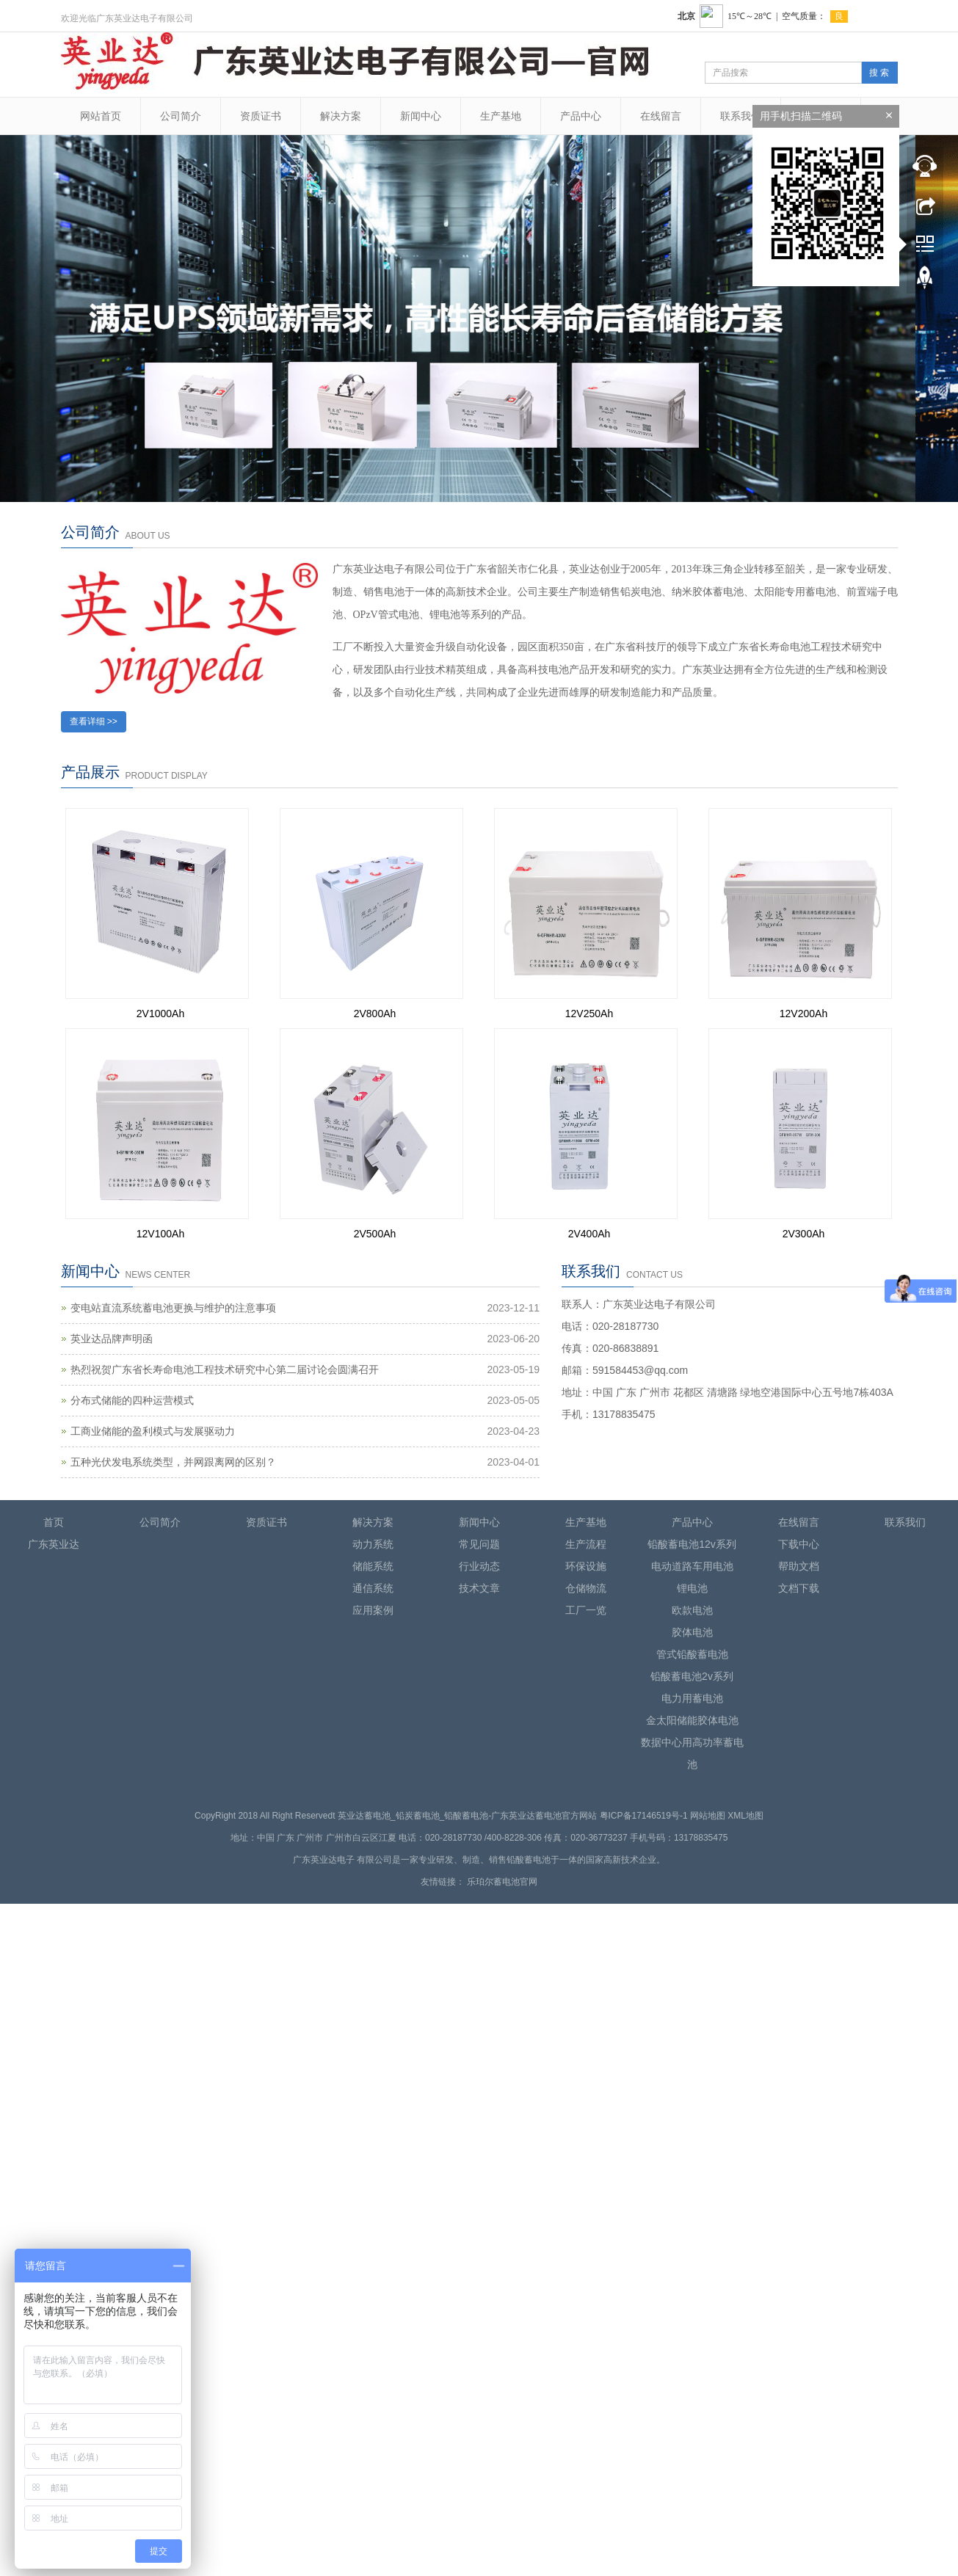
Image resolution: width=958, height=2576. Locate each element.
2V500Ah (375, 1234)
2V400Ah (589, 1234)
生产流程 (585, 1544)
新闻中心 (420, 116)
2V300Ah (804, 1234)
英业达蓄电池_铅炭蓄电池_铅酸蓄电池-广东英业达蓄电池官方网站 (467, 1816)
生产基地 (500, 116)
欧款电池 (692, 1610)
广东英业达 (53, 1544)
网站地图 (707, 1816)
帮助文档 (798, 1566)
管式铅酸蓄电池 (692, 1654)
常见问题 (479, 1544)
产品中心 (580, 116)
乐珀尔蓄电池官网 (502, 1882)
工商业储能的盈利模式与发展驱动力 (152, 1431)
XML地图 (745, 1816)
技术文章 (479, 1588)
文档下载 (798, 1588)
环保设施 (585, 1566)
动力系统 (372, 1544)
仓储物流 (585, 1588)
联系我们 (740, 116)
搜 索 (879, 73)
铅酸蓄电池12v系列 (691, 1544)
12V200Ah (803, 1013)
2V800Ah (375, 1013)
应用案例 (372, 1610)
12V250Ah (589, 1013)
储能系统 (372, 1566)
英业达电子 (333, 1860)
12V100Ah (160, 1234)
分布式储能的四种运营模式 (132, 1400)
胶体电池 (692, 1632)
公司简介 (180, 116)
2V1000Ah (160, 1013)
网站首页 (100, 116)
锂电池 (692, 1588)
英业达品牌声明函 (111, 1339)
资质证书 (260, 116)
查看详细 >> (93, 721)
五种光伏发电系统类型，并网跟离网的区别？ (173, 1462)
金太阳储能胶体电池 (692, 1720)
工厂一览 (585, 1610)
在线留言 (660, 116)
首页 (53, 1522)
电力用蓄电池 (692, 1698)
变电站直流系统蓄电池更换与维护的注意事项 (173, 1308)
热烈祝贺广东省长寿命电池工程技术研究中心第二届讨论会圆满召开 (224, 1369)
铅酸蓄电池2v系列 (691, 1676)
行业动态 (479, 1566)
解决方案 (340, 116)
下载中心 (798, 1544)
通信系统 (372, 1588)
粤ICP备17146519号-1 (643, 1816)
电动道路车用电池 (692, 1566)
